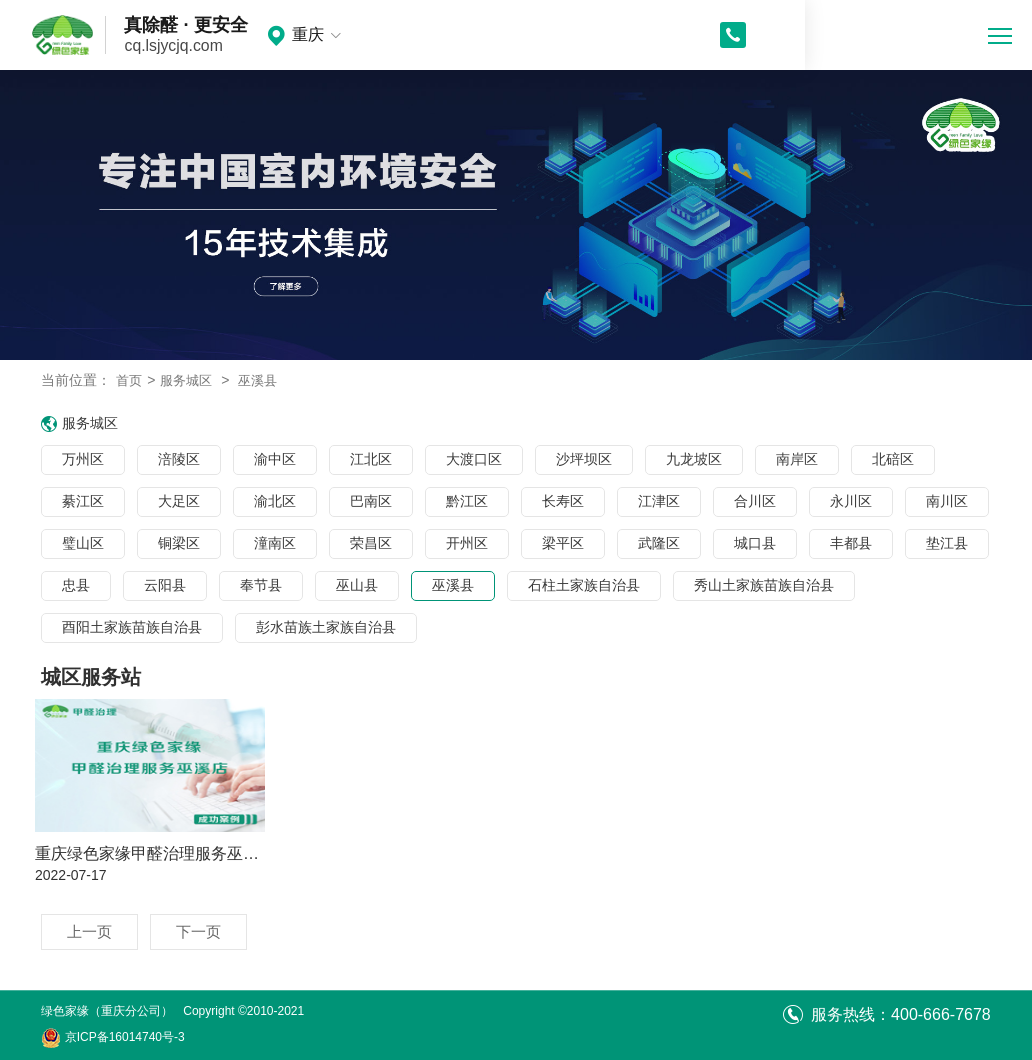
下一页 (203, 931)
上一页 (91, 931)
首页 (130, 380)
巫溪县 (265, 380)
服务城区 (190, 380)
